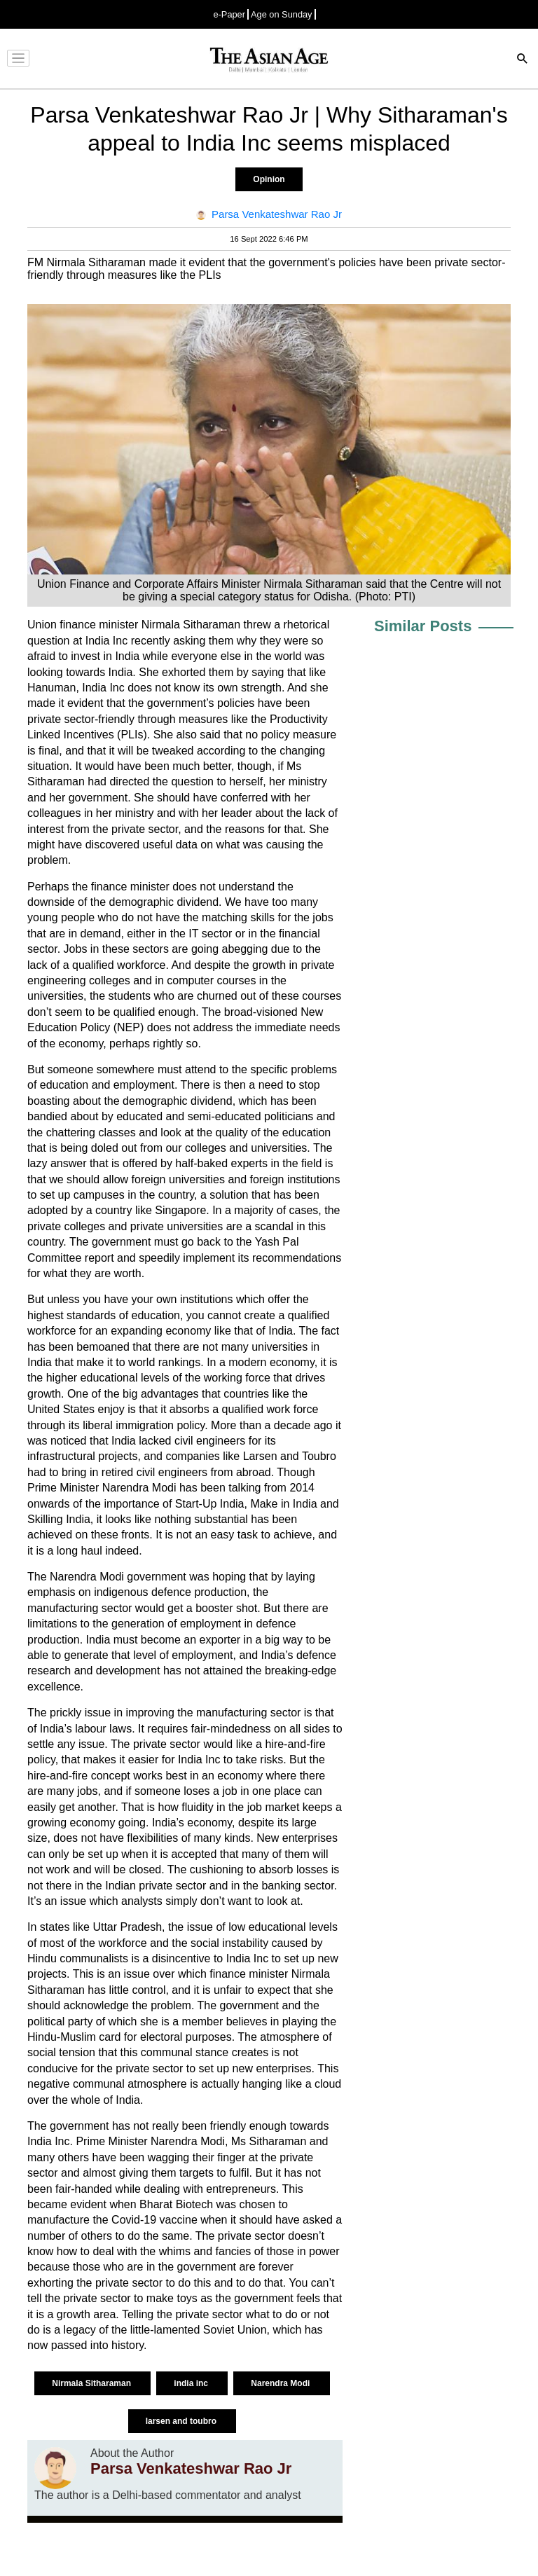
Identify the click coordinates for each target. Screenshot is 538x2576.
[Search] (522, 60)
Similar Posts (422, 626)
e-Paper (229, 14)
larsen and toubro (182, 2421)
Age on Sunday (281, 14)
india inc (192, 2383)
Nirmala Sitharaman (92, 2383)
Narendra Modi (281, 2383)
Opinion (268, 179)
